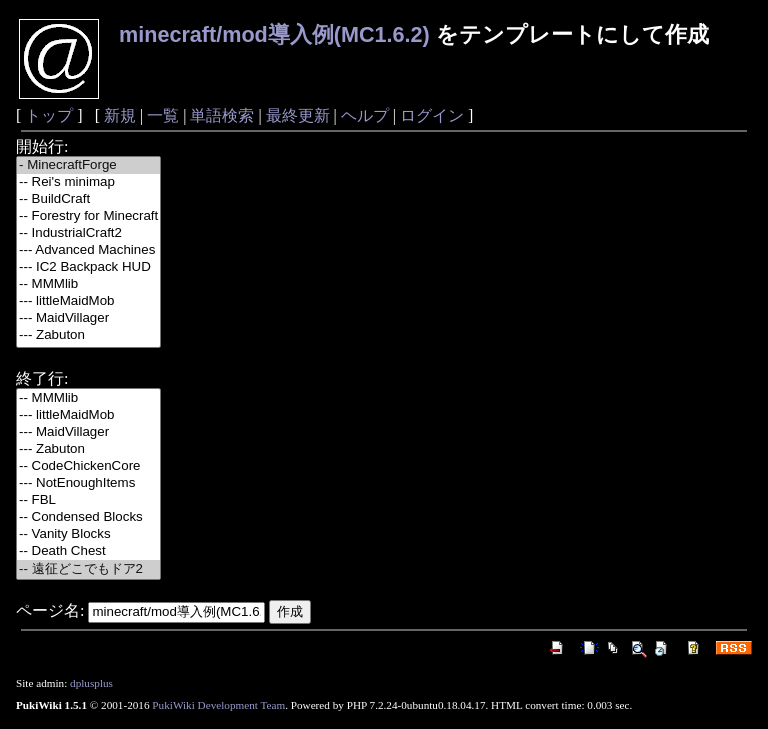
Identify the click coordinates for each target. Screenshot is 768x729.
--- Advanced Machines (88, 250)
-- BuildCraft (88, 199)
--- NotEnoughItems (88, 483)
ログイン (432, 115)
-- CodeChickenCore (88, 466)
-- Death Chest (88, 551)
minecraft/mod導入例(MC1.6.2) (274, 34)
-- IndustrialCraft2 (88, 233)
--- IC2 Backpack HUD (88, 267)
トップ (49, 115)
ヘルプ (365, 115)
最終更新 (298, 115)
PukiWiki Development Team (218, 705)
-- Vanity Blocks (88, 534)
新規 (120, 115)
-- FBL (88, 500)
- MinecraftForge (88, 165)
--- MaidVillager (88, 318)
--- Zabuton (88, 335)
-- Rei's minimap (88, 182)
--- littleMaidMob (88, 301)
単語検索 (222, 115)
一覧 (163, 115)
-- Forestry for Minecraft (88, 216)
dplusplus (91, 683)
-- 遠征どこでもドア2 (88, 569)
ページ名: (50, 610)
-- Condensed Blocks (88, 517)
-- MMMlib (88, 284)
